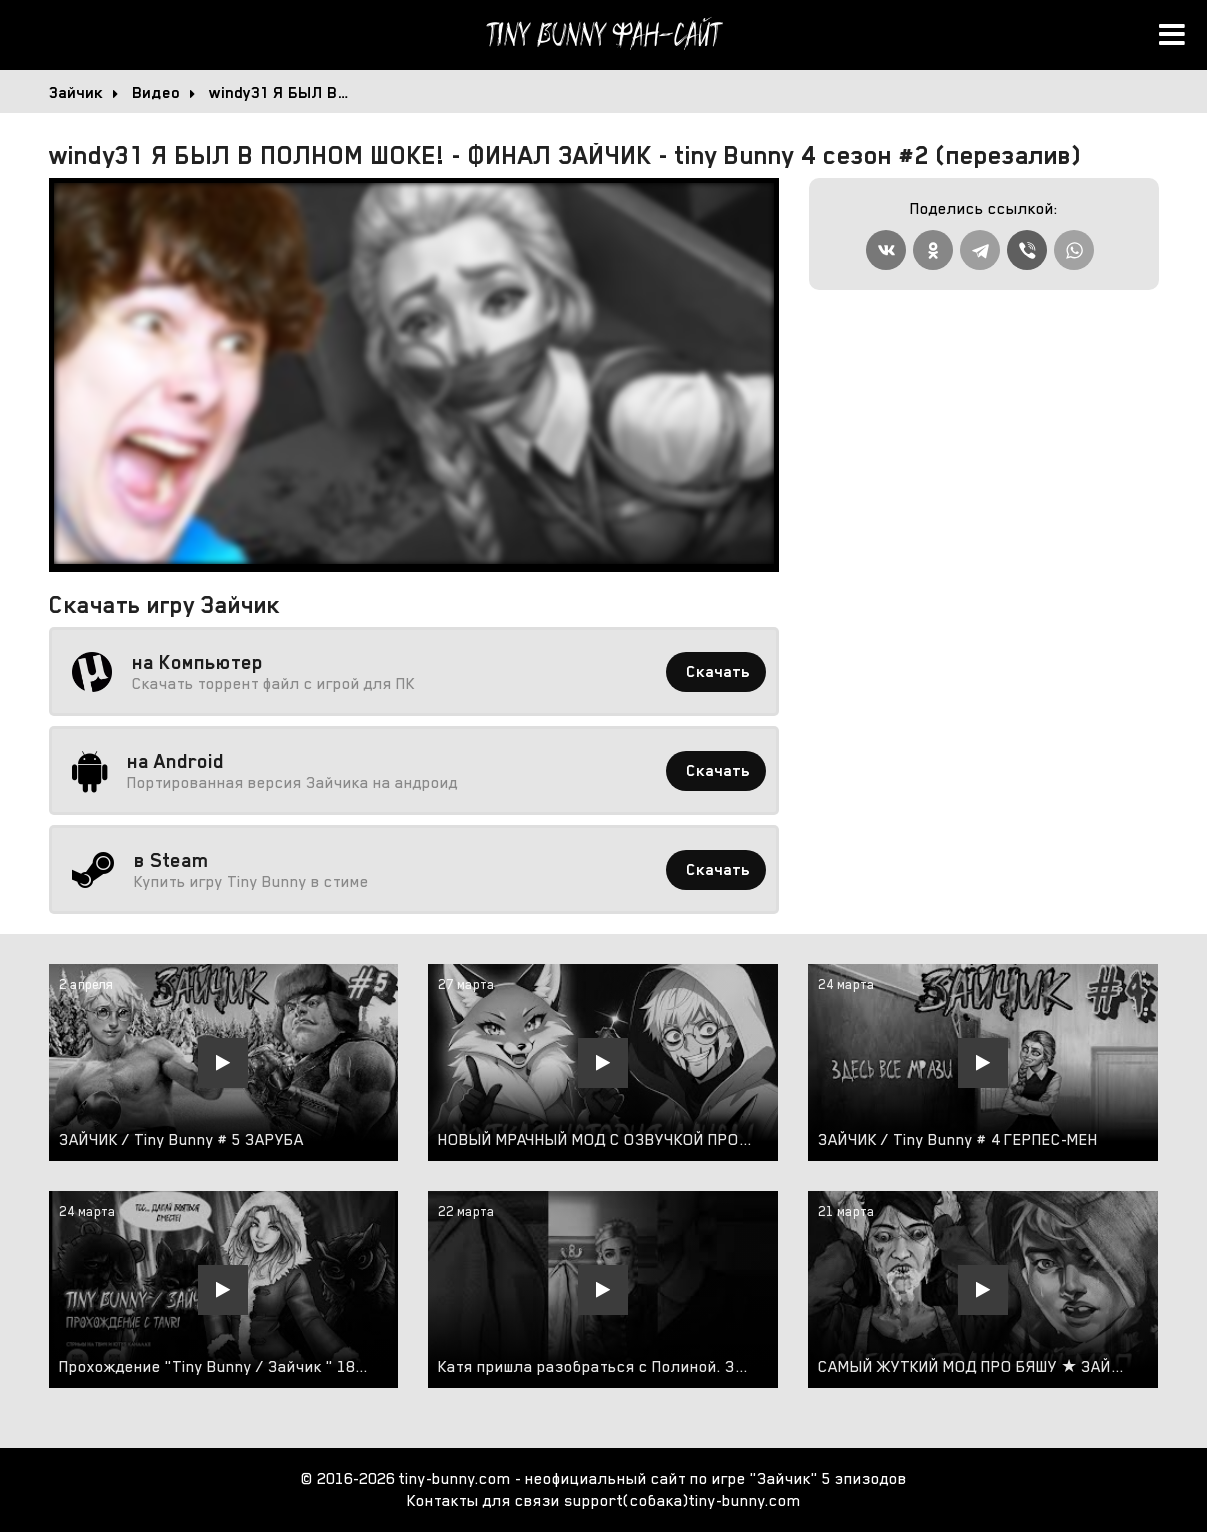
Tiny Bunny (604, 35)
